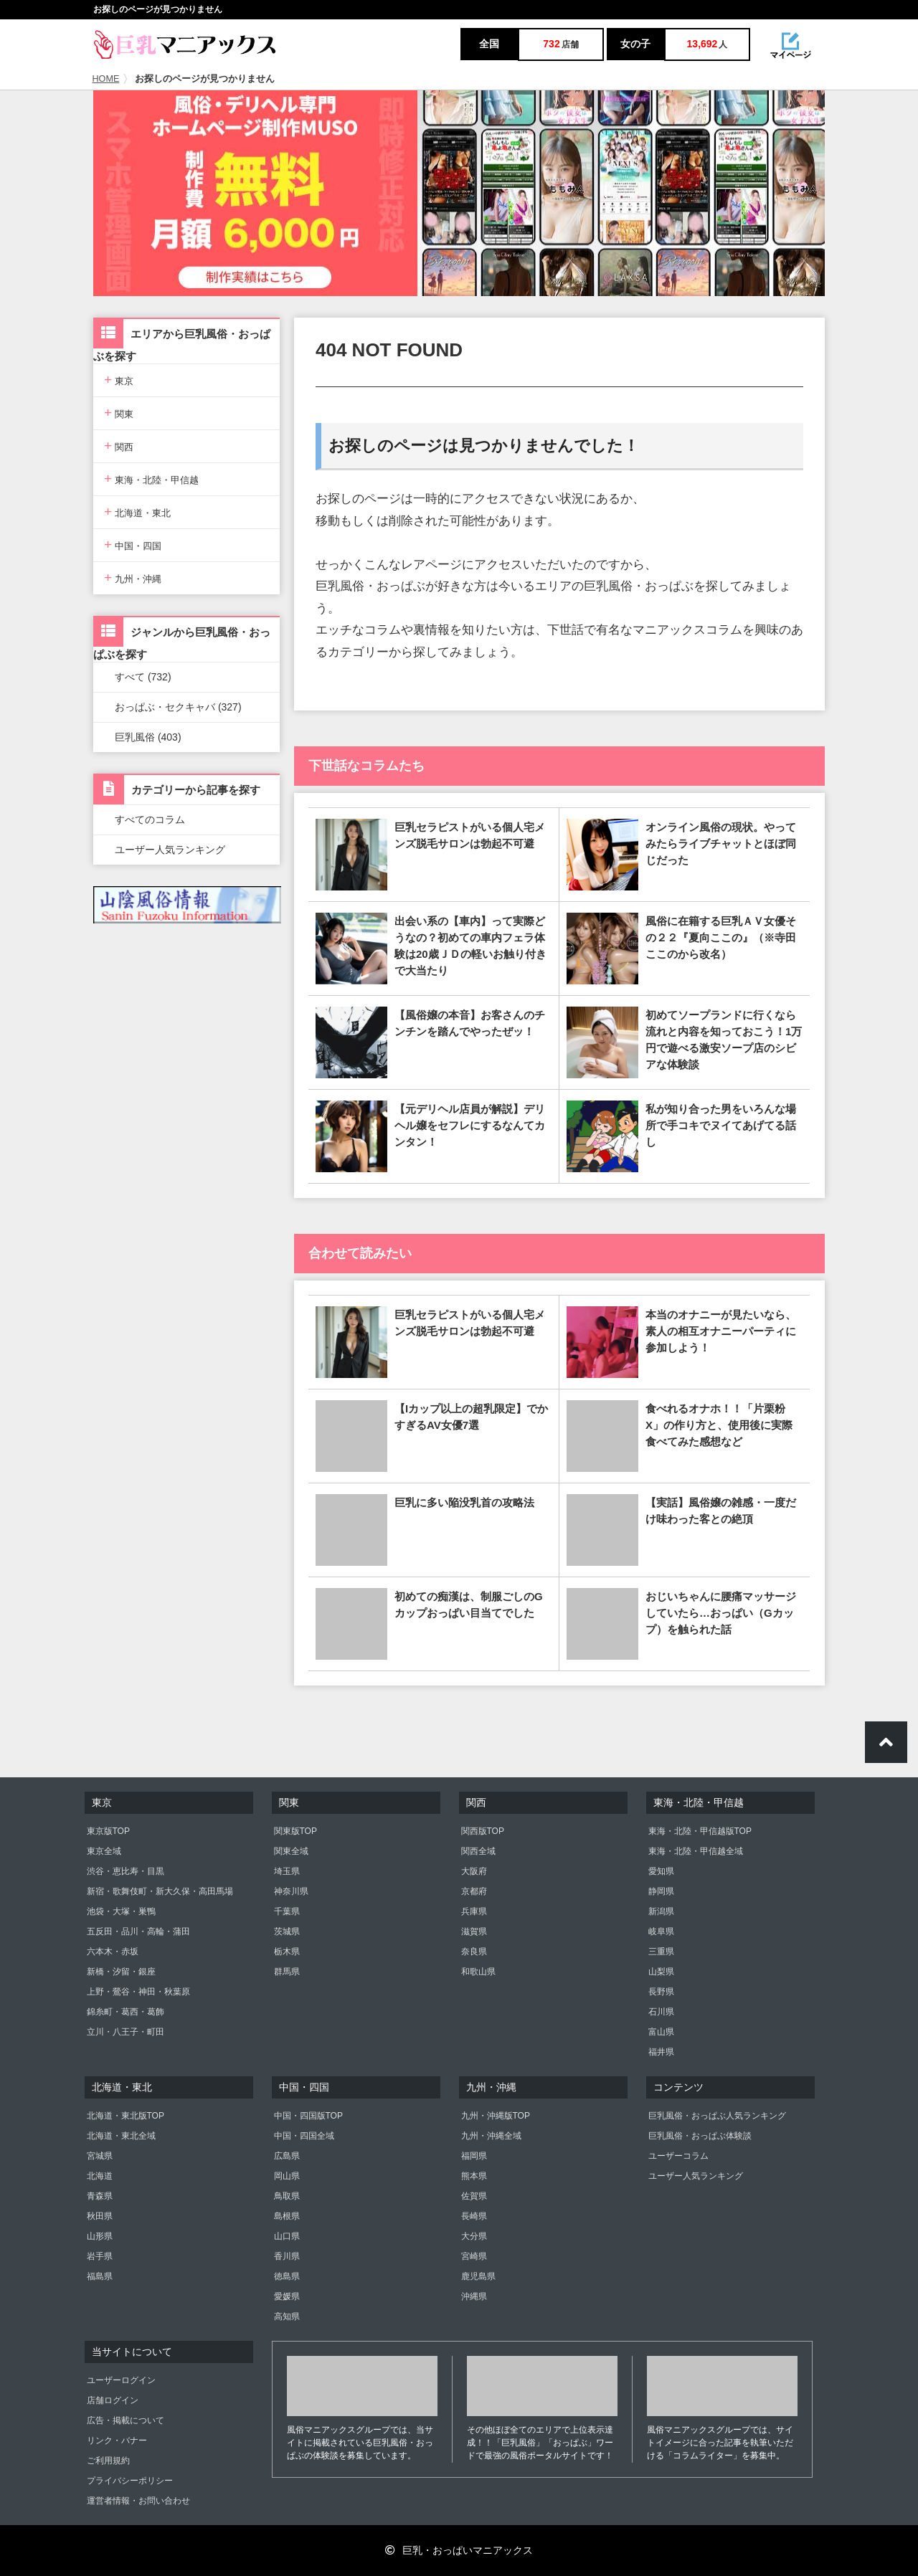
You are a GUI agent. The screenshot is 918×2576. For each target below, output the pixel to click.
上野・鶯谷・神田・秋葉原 (138, 1992)
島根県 (287, 2216)
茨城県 (287, 1931)
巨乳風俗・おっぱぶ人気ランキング (717, 2116)
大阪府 (474, 1871)
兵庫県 (474, 1911)
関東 (118, 412)
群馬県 (287, 1972)
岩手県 (100, 2256)
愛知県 (661, 1871)
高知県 (287, 2316)
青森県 (100, 2196)
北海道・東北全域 (121, 2136)
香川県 (287, 2256)
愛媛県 (287, 2296)
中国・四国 (132, 544)
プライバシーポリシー (130, 2481)
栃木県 (287, 1952)
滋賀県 (474, 1931)
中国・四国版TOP (308, 2116)
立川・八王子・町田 (125, 2032)
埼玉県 (287, 1871)
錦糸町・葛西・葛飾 (125, 2012)
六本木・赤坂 (112, 1952)
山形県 (100, 2236)
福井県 (661, 2052)
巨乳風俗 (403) (148, 737)
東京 (118, 379)
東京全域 (104, 1851)
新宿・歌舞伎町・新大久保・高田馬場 (160, 1891)
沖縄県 (474, 2296)
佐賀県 (474, 2196)
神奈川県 (291, 1891)
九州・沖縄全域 (491, 2136)
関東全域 (291, 1851)
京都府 (474, 1891)
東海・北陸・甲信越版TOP (700, 1831)
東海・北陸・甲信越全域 (695, 1851)
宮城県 (100, 2156)
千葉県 (287, 1911)
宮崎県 (474, 2256)
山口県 (287, 2236)
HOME (106, 79)
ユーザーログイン (121, 2380)
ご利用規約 (108, 2461)
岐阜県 (661, 1931)
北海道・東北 (137, 511)
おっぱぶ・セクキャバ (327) (178, 707)
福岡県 (474, 2156)
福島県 (100, 2276)
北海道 (100, 2176)
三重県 (661, 1952)
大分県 (474, 2236)
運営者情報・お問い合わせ (138, 2501)
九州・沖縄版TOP (495, 2116)
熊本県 (474, 2176)
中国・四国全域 (304, 2136)
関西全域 (478, 1851)
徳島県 (287, 2276)
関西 (118, 445)
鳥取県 (287, 2196)
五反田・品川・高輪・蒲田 (138, 1931)
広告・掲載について (125, 2420)
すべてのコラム (150, 819)
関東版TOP (295, 1831)
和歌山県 (478, 1972)
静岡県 (661, 1891)
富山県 (661, 2032)
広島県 (287, 2156)
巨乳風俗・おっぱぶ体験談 (700, 2136)
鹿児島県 (478, 2276)
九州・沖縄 (132, 577)
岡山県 (287, 2176)
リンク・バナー (117, 2440)
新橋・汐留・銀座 (121, 1972)
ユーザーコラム (678, 2156)
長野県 (661, 1992)
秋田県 (100, 2216)
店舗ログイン (112, 2400)
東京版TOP (108, 1831)
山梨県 (661, 1972)
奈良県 (474, 1952)
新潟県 (661, 1911)
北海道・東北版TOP (125, 2116)
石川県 (661, 2012)
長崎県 (474, 2216)
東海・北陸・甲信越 (151, 478)
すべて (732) (143, 677)
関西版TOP (482, 1831)
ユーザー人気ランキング (170, 849)
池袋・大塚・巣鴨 (121, 1911)
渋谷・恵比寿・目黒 (125, 1871)
